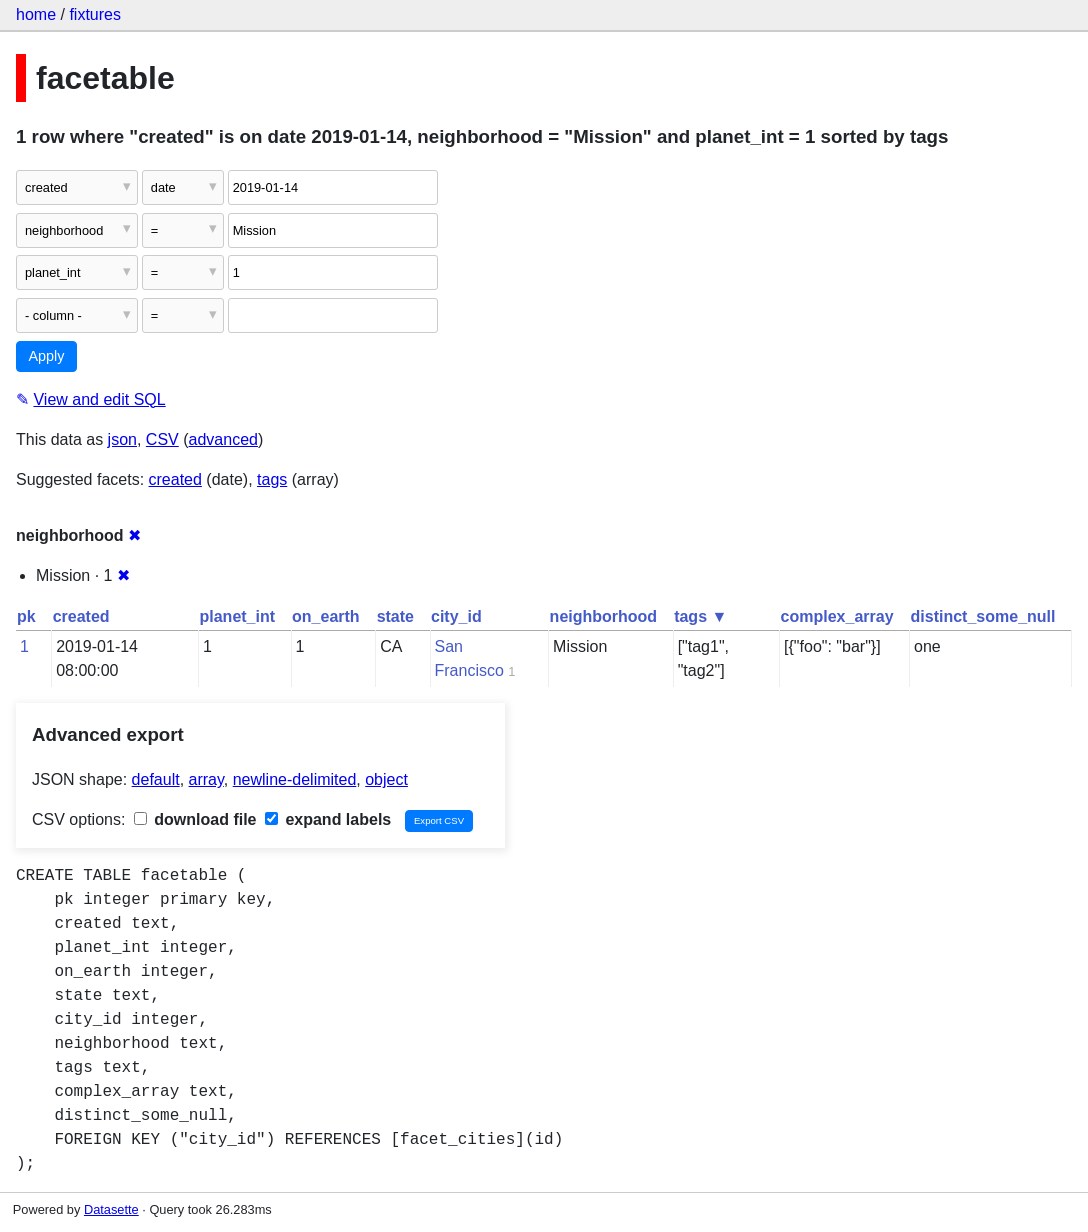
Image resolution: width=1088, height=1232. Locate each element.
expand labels (328, 819)
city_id (456, 616)
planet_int (238, 616)
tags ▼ (700, 616)
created (175, 479)
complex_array (837, 616)
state (395, 616)
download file (195, 819)
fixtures (95, 14)
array (206, 779)
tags (272, 479)
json (122, 439)
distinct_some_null (983, 616)
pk (26, 616)
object (386, 779)
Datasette (111, 1209)
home (36, 14)
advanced (223, 439)
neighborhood (604, 616)
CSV (162, 439)
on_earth (326, 616)
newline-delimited (295, 779)
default (156, 779)
